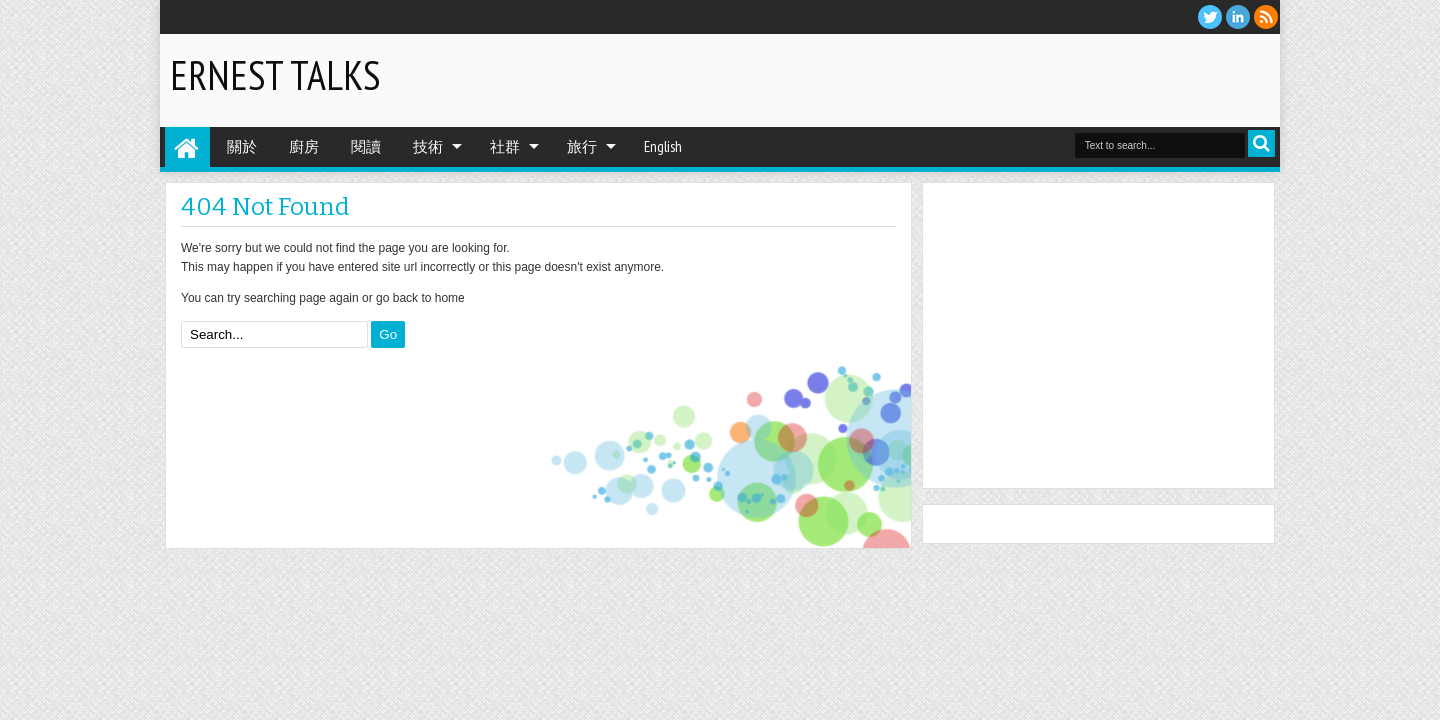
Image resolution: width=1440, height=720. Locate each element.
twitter (1210, 17)
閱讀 (366, 146)
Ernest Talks (275, 75)
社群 (505, 146)
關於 (242, 146)
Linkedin (1238, 17)
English (663, 146)
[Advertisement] (1036, 79)
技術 (428, 146)
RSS (1266, 17)
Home (187, 147)
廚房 (304, 146)
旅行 (582, 146)
